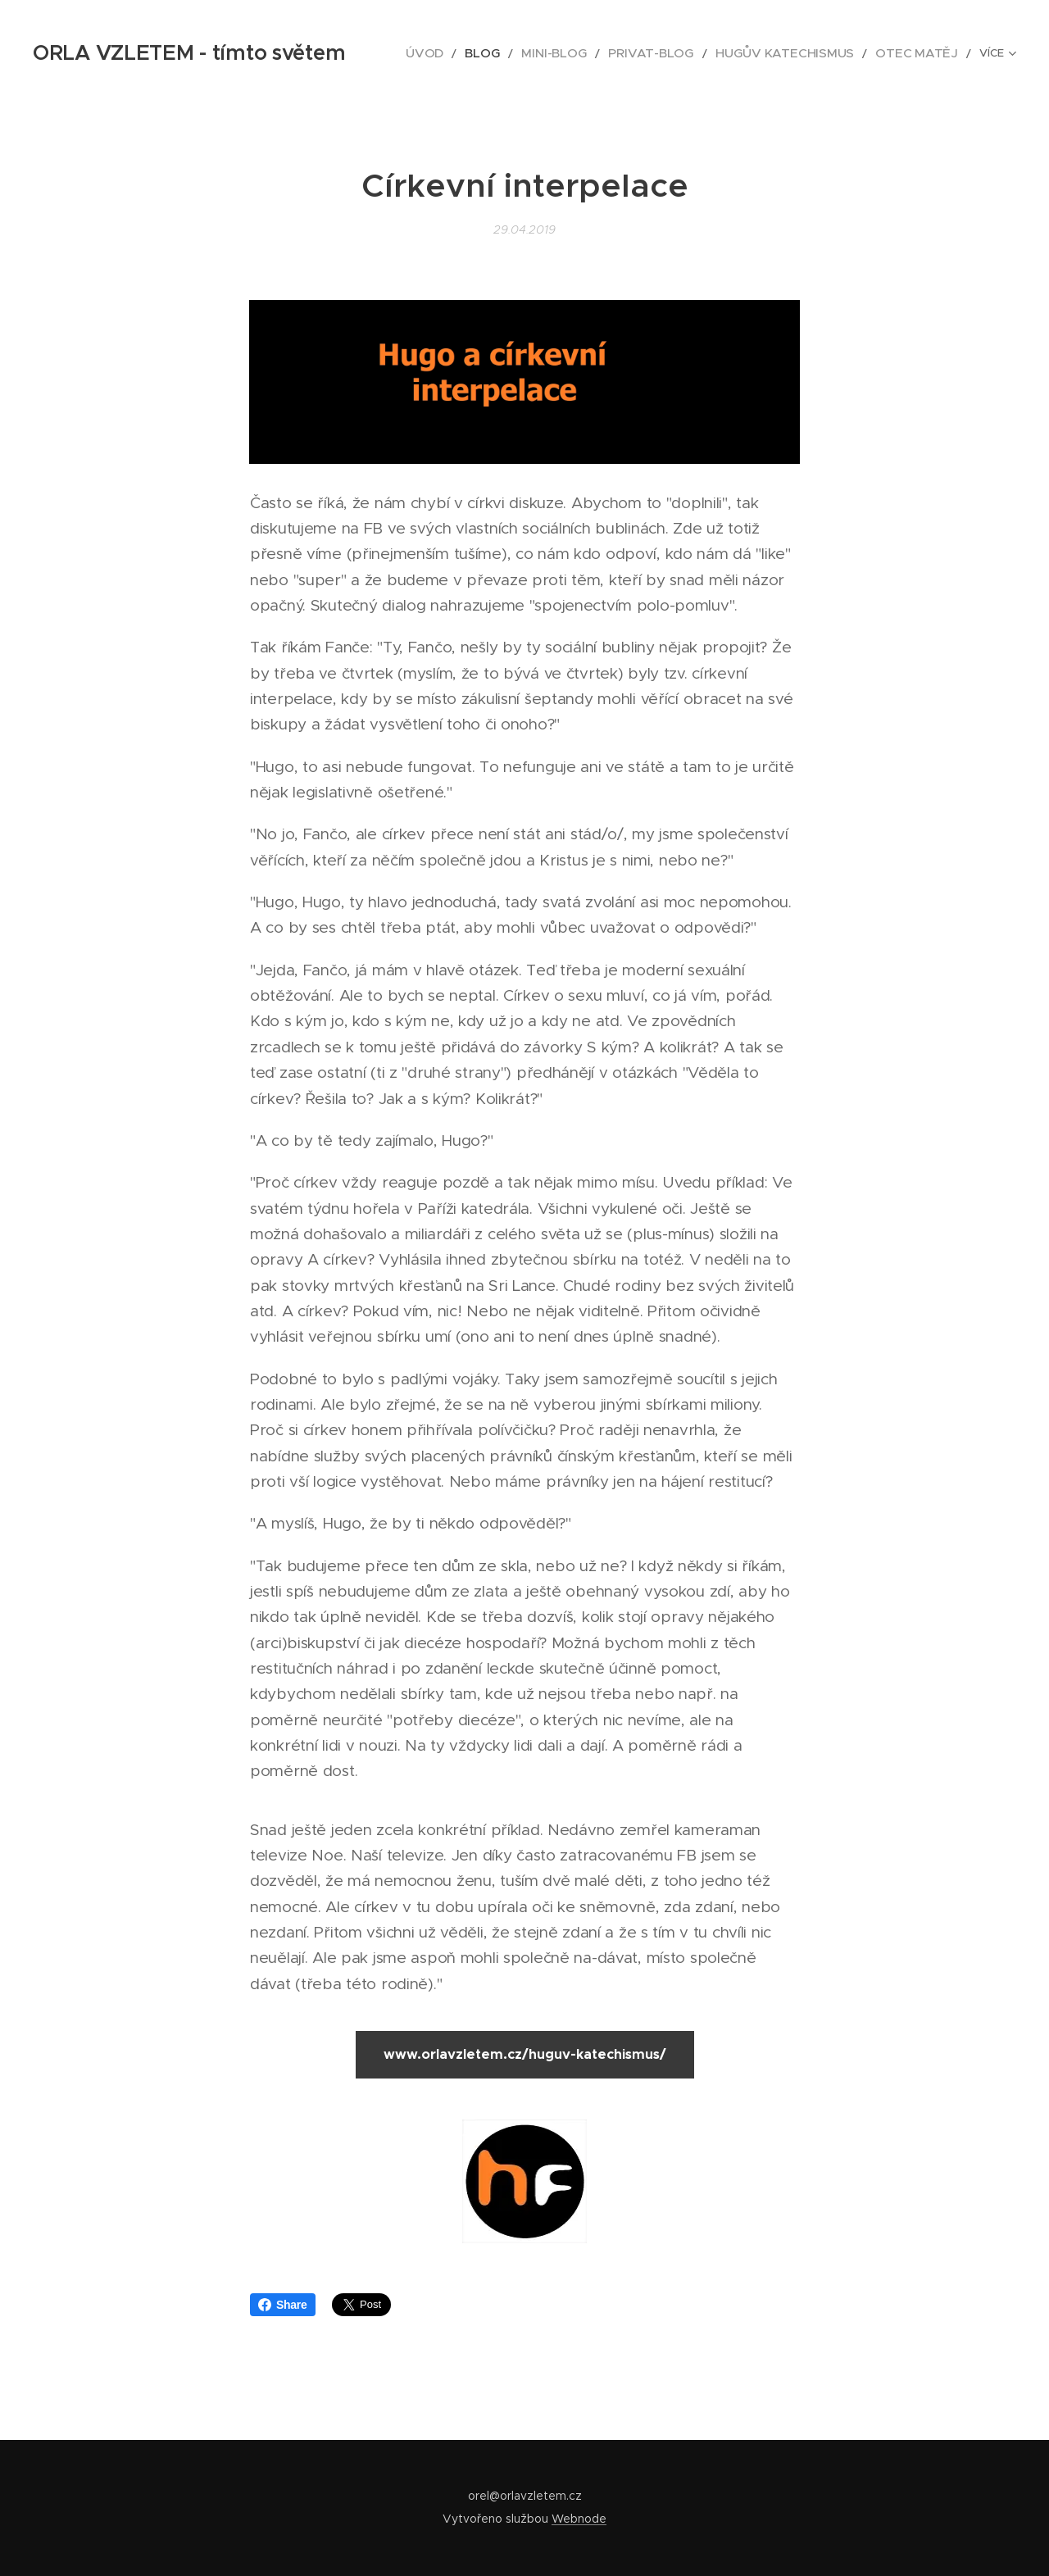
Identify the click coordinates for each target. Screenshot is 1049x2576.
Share (282, 2304)
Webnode (579, 2518)
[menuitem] (419, 53)
